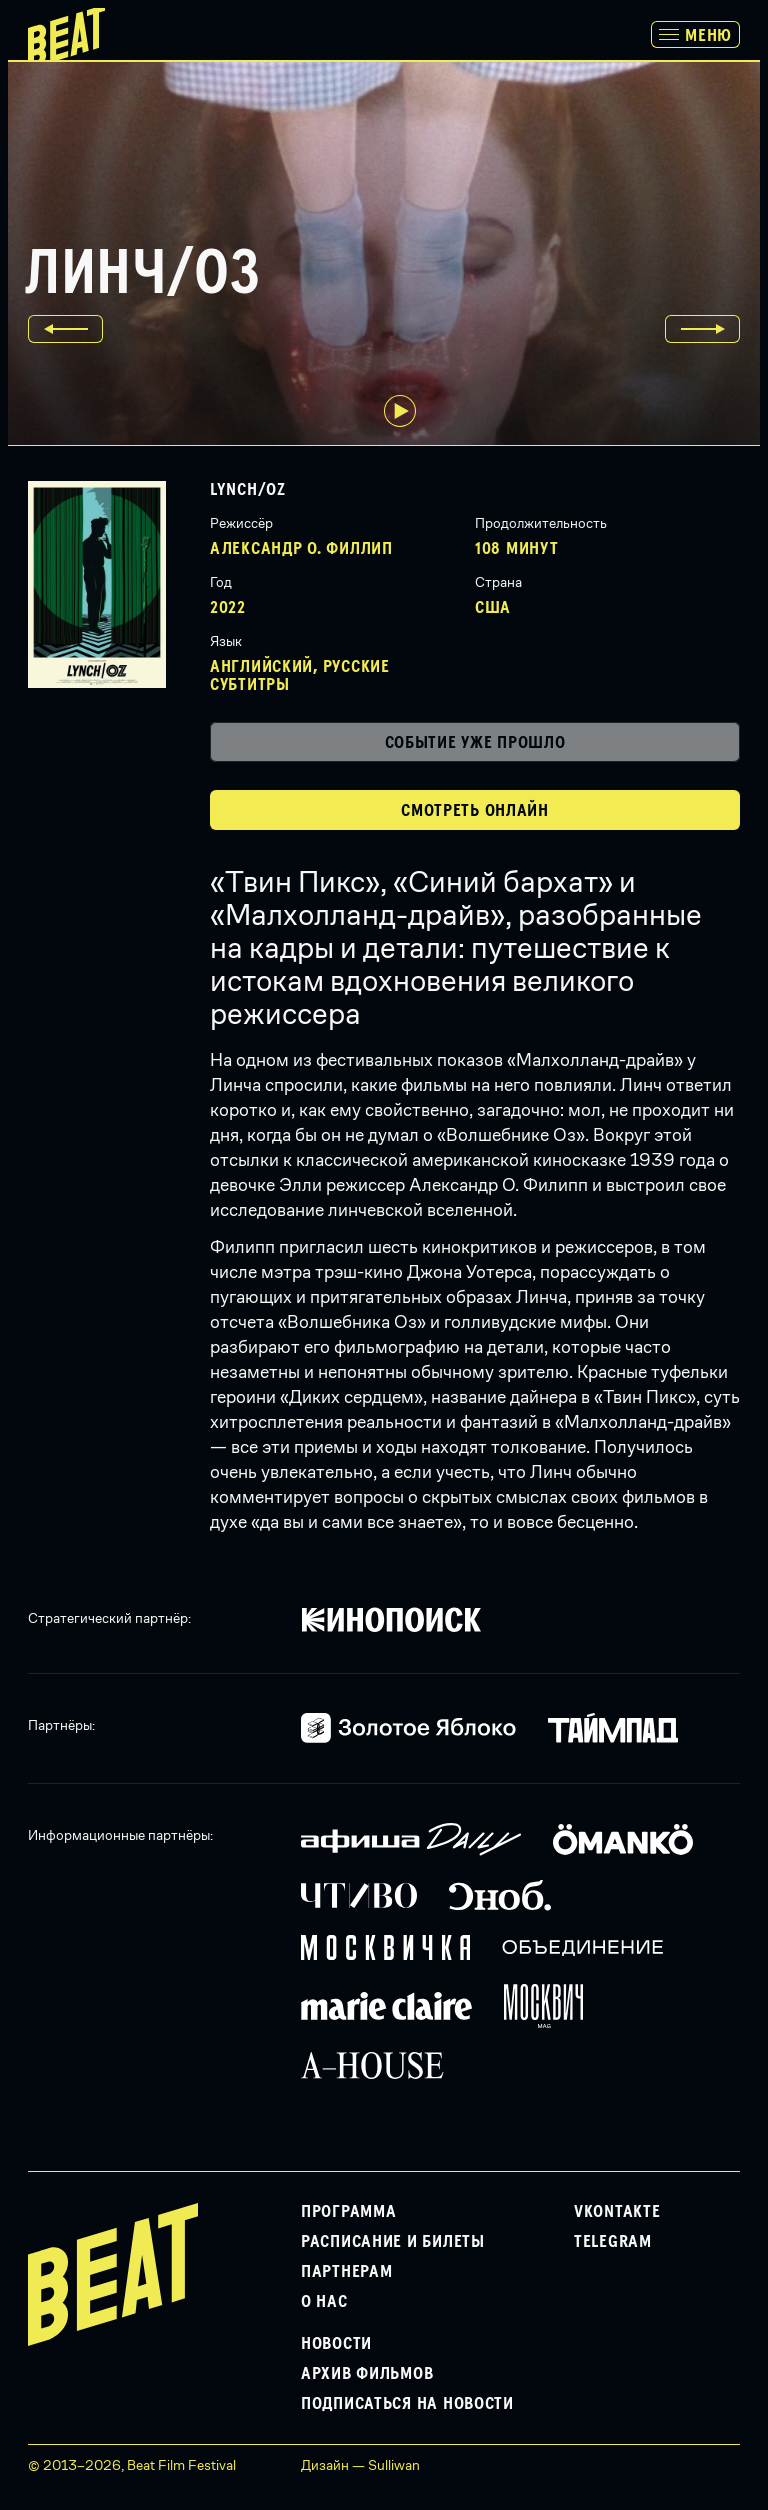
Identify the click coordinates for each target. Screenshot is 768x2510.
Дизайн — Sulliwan (360, 2465)
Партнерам (346, 2272)
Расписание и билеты (393, 2242)
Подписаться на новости (407, 2404)
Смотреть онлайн (475, 811)
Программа (348, 2212)
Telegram (613, 2242)
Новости (336, 2344)
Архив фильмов (367, 2374)
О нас (324, 2302)
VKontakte (617, 2212)
